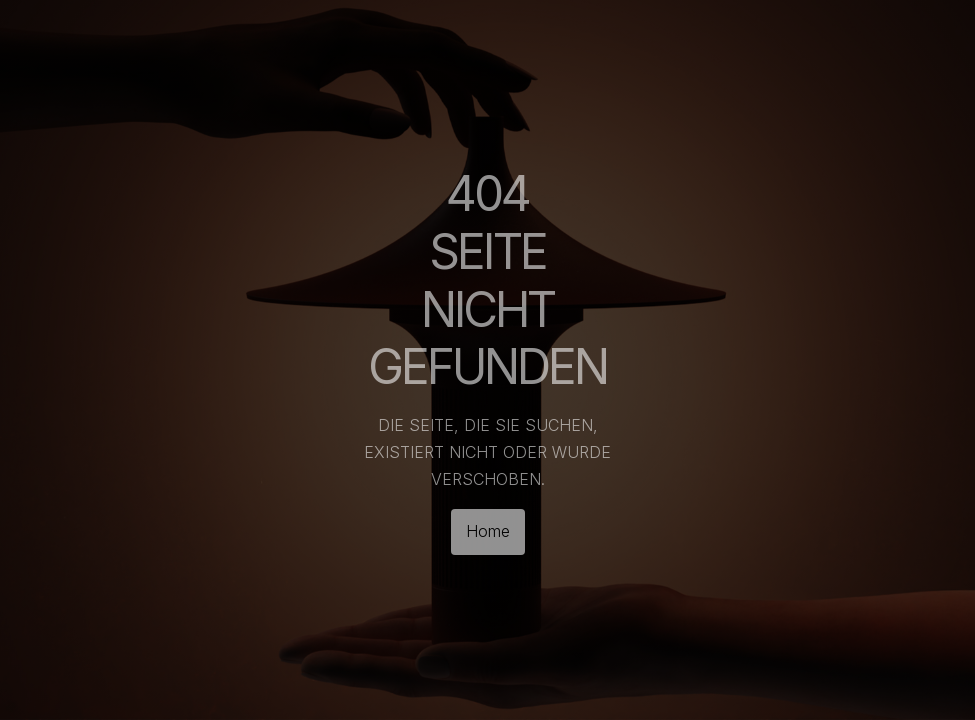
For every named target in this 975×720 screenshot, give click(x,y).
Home (488, 531)
